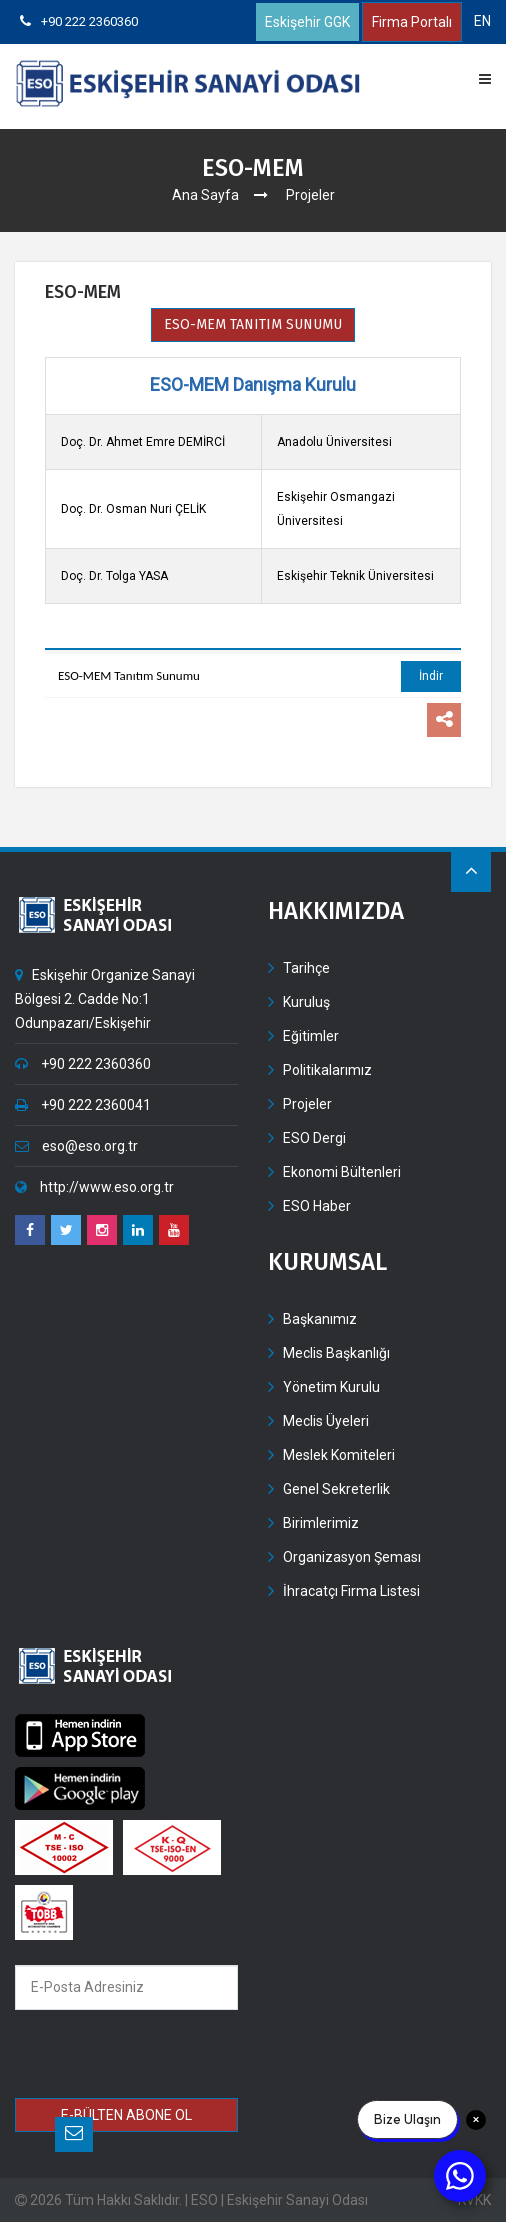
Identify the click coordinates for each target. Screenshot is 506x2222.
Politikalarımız (327, 1070)
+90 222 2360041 (83, 1105)
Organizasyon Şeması (352, 1557)
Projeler (307, 1104)
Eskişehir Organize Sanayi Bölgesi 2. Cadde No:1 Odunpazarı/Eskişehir (105, 999)
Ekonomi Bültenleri (342, 1172)
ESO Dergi (314, 1138)
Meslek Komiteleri (339, 1455)
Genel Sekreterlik (336, 1489)
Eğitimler (311, 1036)
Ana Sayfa (205, 195)
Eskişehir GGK (307, 22)
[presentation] (159, 2056)
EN (482, 21)
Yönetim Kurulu (331, 1387)
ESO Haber (317, 1206)
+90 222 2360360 (79, 21)
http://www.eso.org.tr (94, 1187)
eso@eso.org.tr (76, 1146)
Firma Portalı (412, 22)
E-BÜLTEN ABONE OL (126, 2115)
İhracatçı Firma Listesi (351, 1591)
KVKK (474, 2200)
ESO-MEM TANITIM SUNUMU (253, 324)
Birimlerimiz (321, 1523)
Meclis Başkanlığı (336, 1353)
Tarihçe (306, 968)
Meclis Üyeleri (326, 1421)
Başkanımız (320, 1319)
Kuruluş (306, 1002)
